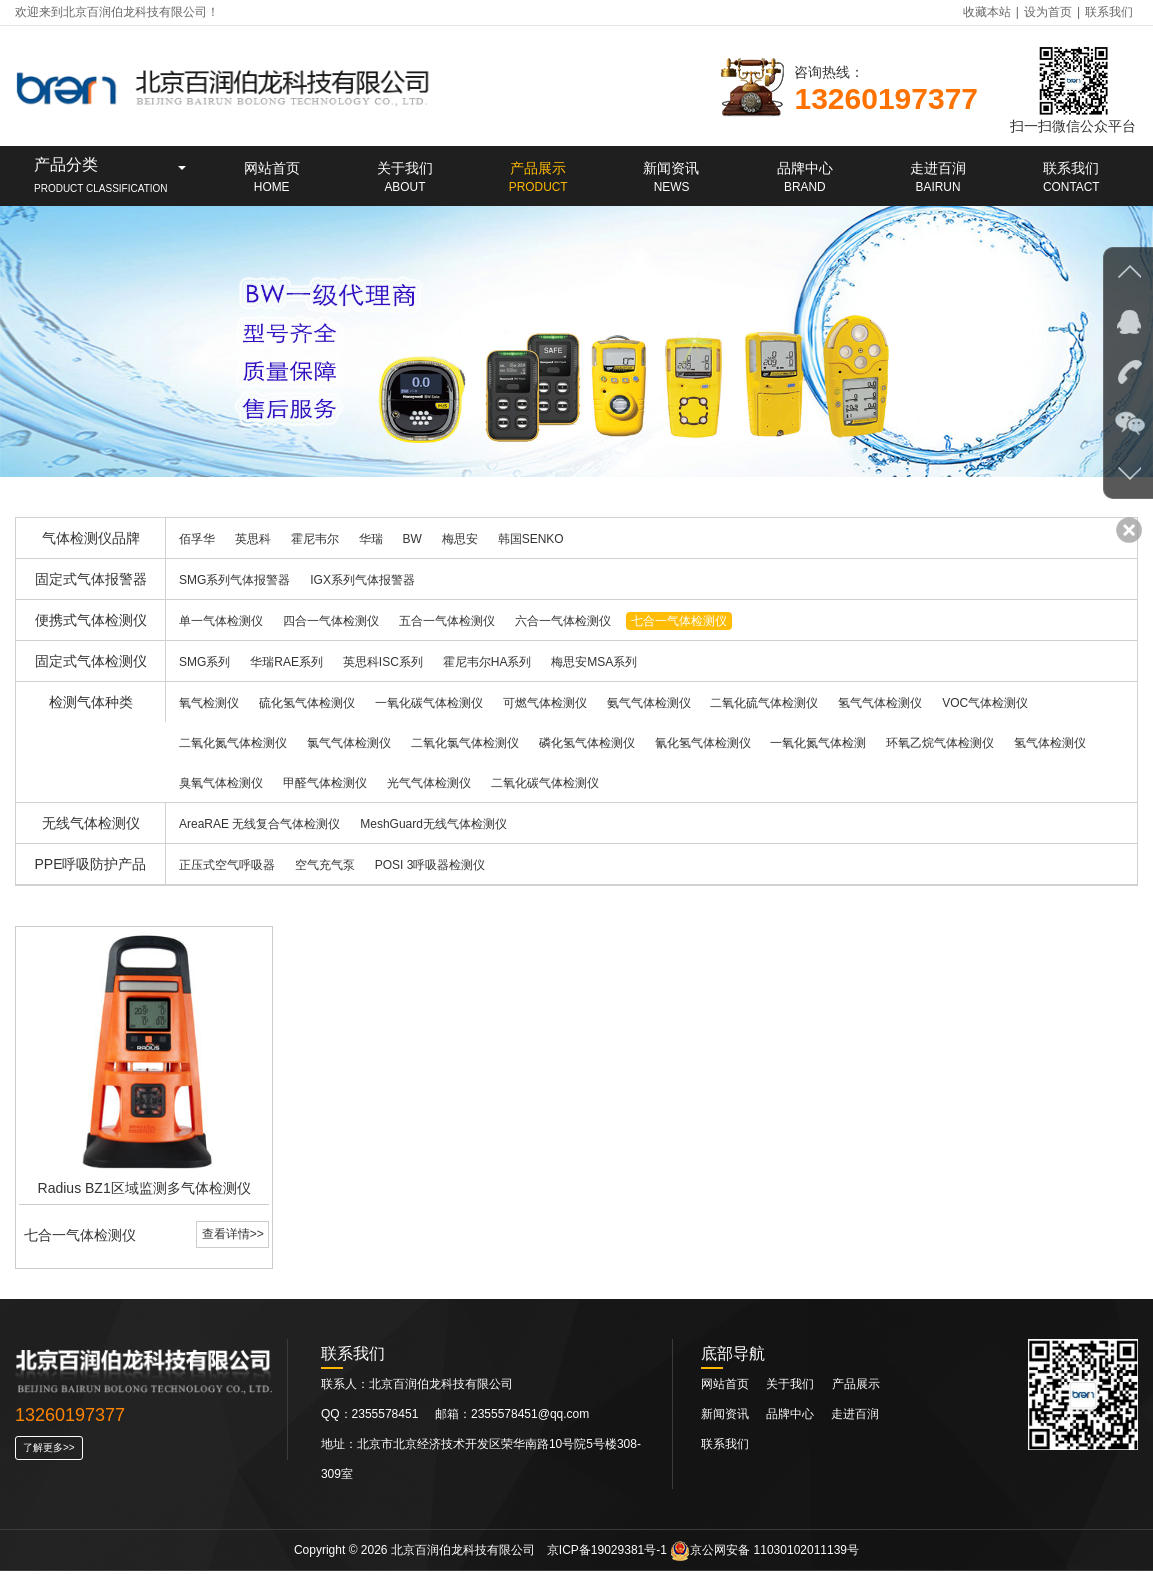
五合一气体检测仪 (447, 621)
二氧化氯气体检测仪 (465, 743)
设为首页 (1048, 12)
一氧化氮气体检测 (818, 743)
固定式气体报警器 (91, 579)
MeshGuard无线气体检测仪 (433, 824)
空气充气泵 (325, 865)
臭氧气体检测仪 (221, 783)
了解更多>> (49, 1451)
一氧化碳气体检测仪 (429, 703)
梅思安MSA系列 (594, 662)
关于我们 (790, 1388)
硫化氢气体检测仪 (307, 703)
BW (412, 539)
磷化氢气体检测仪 (587, 743)
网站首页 (725, 1388)
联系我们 (1109, 12)
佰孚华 (197, 539)
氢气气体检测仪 (880, 703)
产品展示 (856, 1388)
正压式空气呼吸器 (227, 865)
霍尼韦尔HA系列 (487, 662)
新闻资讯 (726, 1418)
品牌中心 (791, 1418)
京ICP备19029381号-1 (607, 1554)
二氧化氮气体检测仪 (233, 743)
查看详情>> (232, 1237)
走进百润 (855, 1418)
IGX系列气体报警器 (362, 580)
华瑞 (371, 539)
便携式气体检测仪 (91, 620)
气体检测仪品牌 (91, 538)
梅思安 (460, 539)
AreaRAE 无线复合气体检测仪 (259, 824)
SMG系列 (204, 662)
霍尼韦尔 (315, 539)
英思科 (253, 539)
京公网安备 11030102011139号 (764, 1554)
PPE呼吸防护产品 (90, 864)
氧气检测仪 (209, 703)
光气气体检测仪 (429, 783)
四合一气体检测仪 (331, 621)
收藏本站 (987, 12)
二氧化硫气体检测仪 (764, 703)
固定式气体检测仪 (91, 661)
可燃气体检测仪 (545, 703)
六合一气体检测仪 (563, 621)
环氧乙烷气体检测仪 (940, 743)
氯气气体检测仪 (349, 743)
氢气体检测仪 (1050, 743)
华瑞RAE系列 (286, 662)
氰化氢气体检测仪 (703, 743)
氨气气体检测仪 (649, 703)
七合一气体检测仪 (679, 621)
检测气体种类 (91, 702)
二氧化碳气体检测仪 (545, 783)
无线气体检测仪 (91, 823)
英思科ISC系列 (383, 662)
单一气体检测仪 (221, 621)
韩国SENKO (531, 539)
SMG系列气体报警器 (234, 580)
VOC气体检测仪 (985, 703)
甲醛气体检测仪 (325, 783)
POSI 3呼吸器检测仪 (430, 865)
